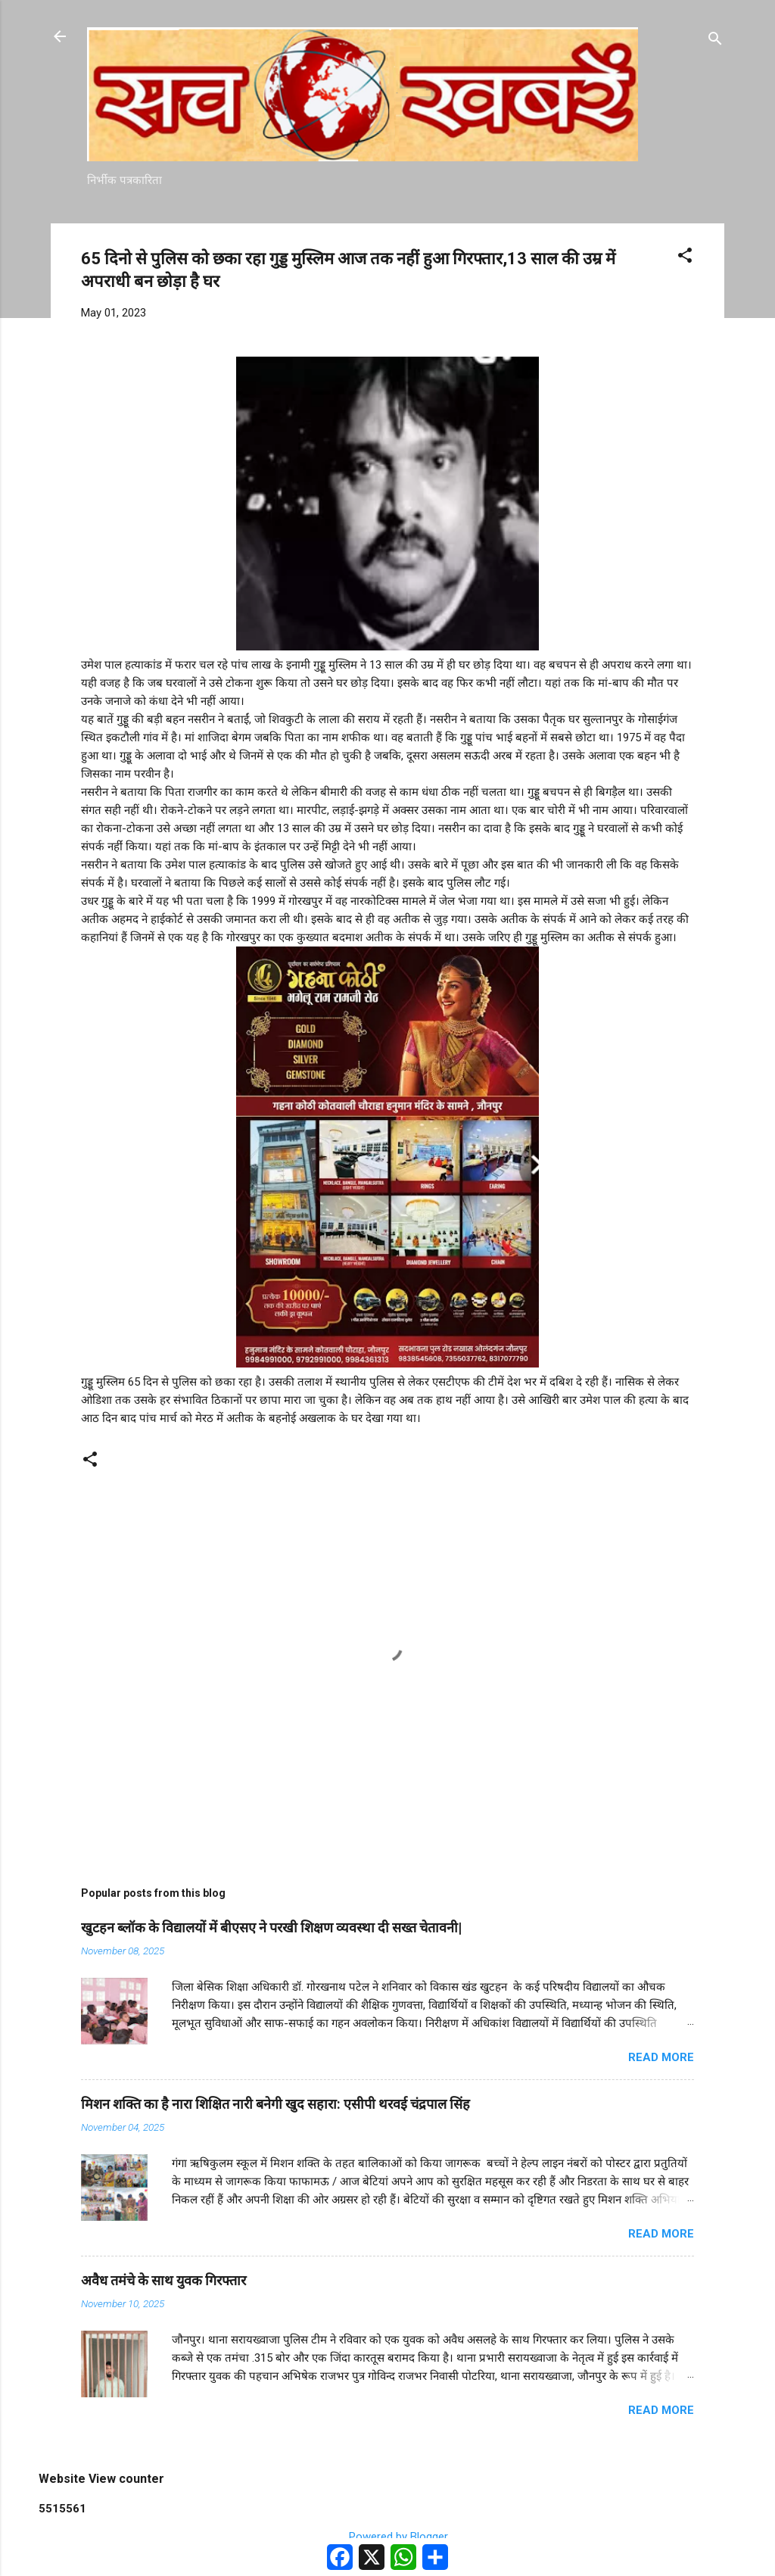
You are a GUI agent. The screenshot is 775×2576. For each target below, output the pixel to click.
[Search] (715, 41)
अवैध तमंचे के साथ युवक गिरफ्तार (163, 2280)
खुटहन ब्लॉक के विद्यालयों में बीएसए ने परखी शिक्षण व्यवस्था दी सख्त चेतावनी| (271, 1927)
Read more (661, 2057)
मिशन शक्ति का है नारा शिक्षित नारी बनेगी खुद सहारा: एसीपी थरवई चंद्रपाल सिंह (275, 2104)
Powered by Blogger (388, 2536)
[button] (685, 258)
